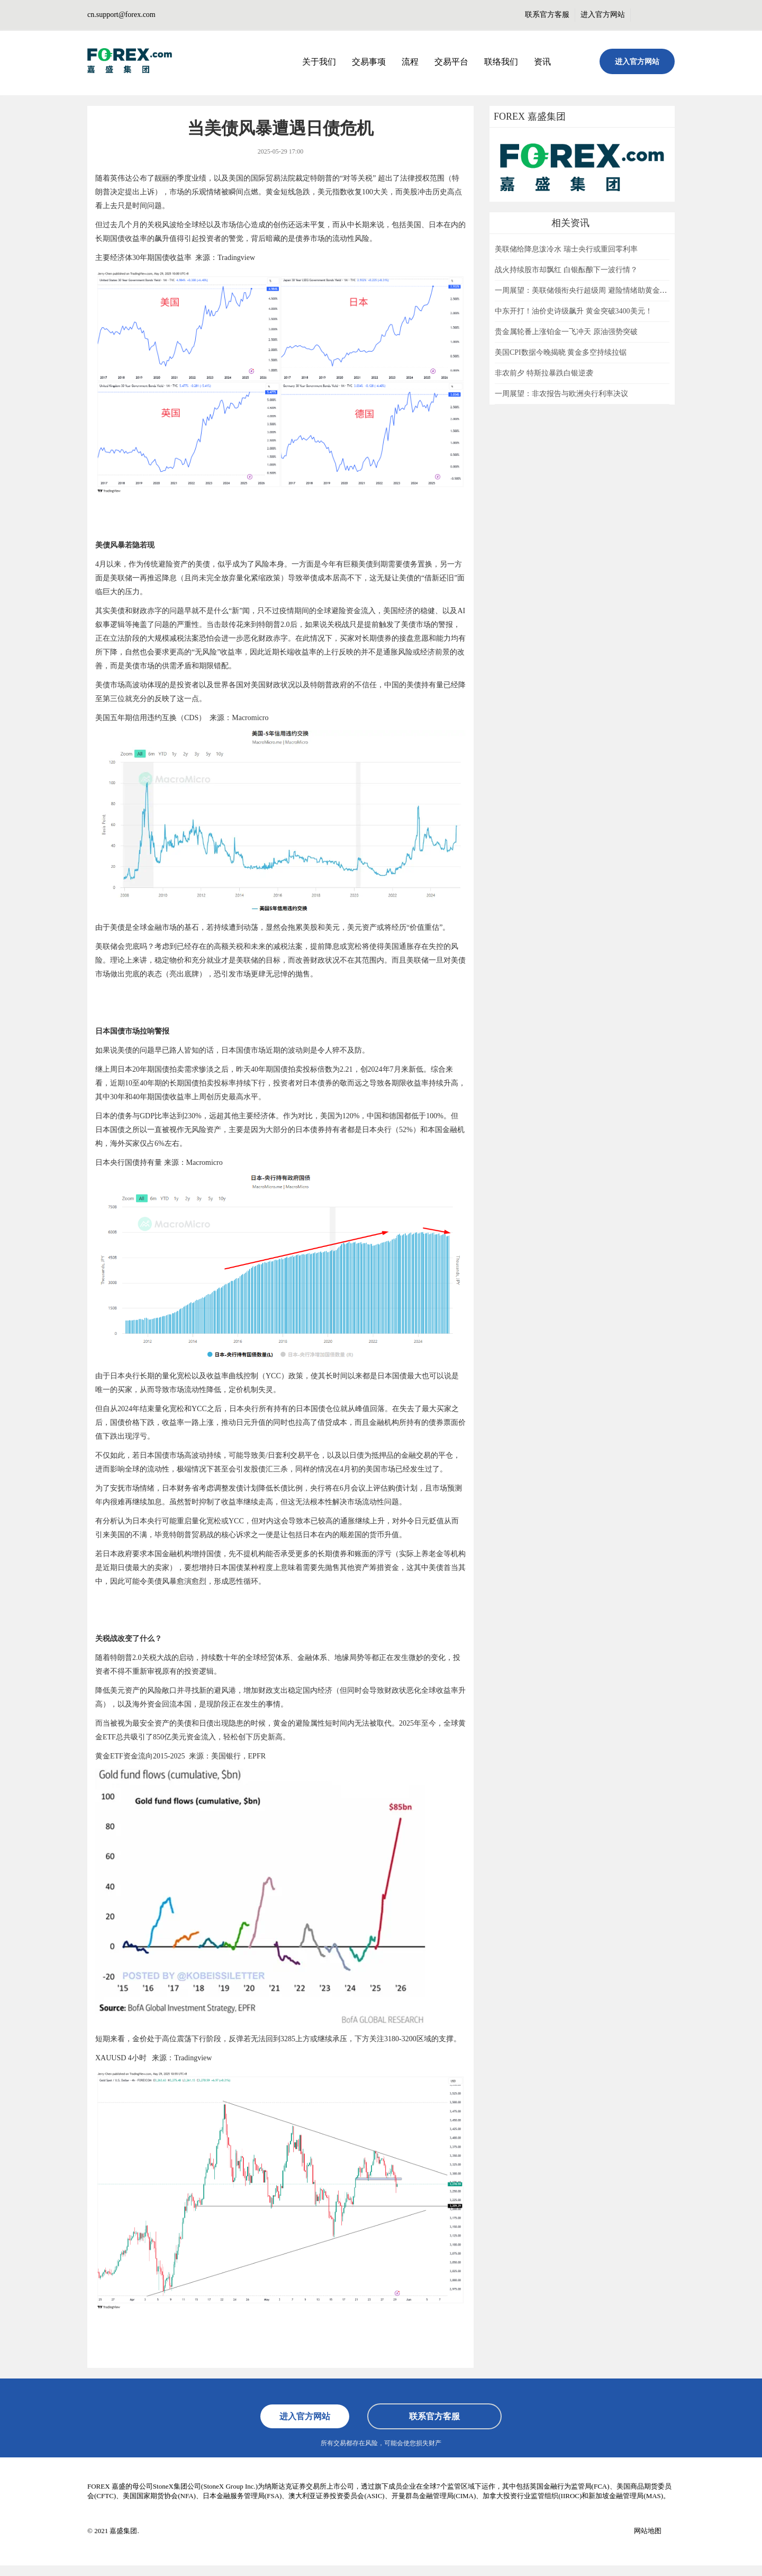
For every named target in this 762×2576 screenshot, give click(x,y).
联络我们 (501, 61)
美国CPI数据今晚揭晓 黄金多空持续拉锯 (561, 352)
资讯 (542, 61)
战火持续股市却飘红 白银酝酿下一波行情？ (566, 270)
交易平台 (451, 61)
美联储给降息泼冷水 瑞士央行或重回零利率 (566, 249)
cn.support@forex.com (121, 15)
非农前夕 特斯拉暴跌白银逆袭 (544, 373)
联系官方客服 (547, 15)
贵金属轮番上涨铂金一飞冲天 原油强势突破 (566, 332)
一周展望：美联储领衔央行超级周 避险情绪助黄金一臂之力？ (596, 290)
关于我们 (319, 61)
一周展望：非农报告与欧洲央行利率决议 (561, 394)
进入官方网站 (602, 15)
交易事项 (369, 61)
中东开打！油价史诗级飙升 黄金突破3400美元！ (573, 311)
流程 (410, 61)
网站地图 (647, 2531)
